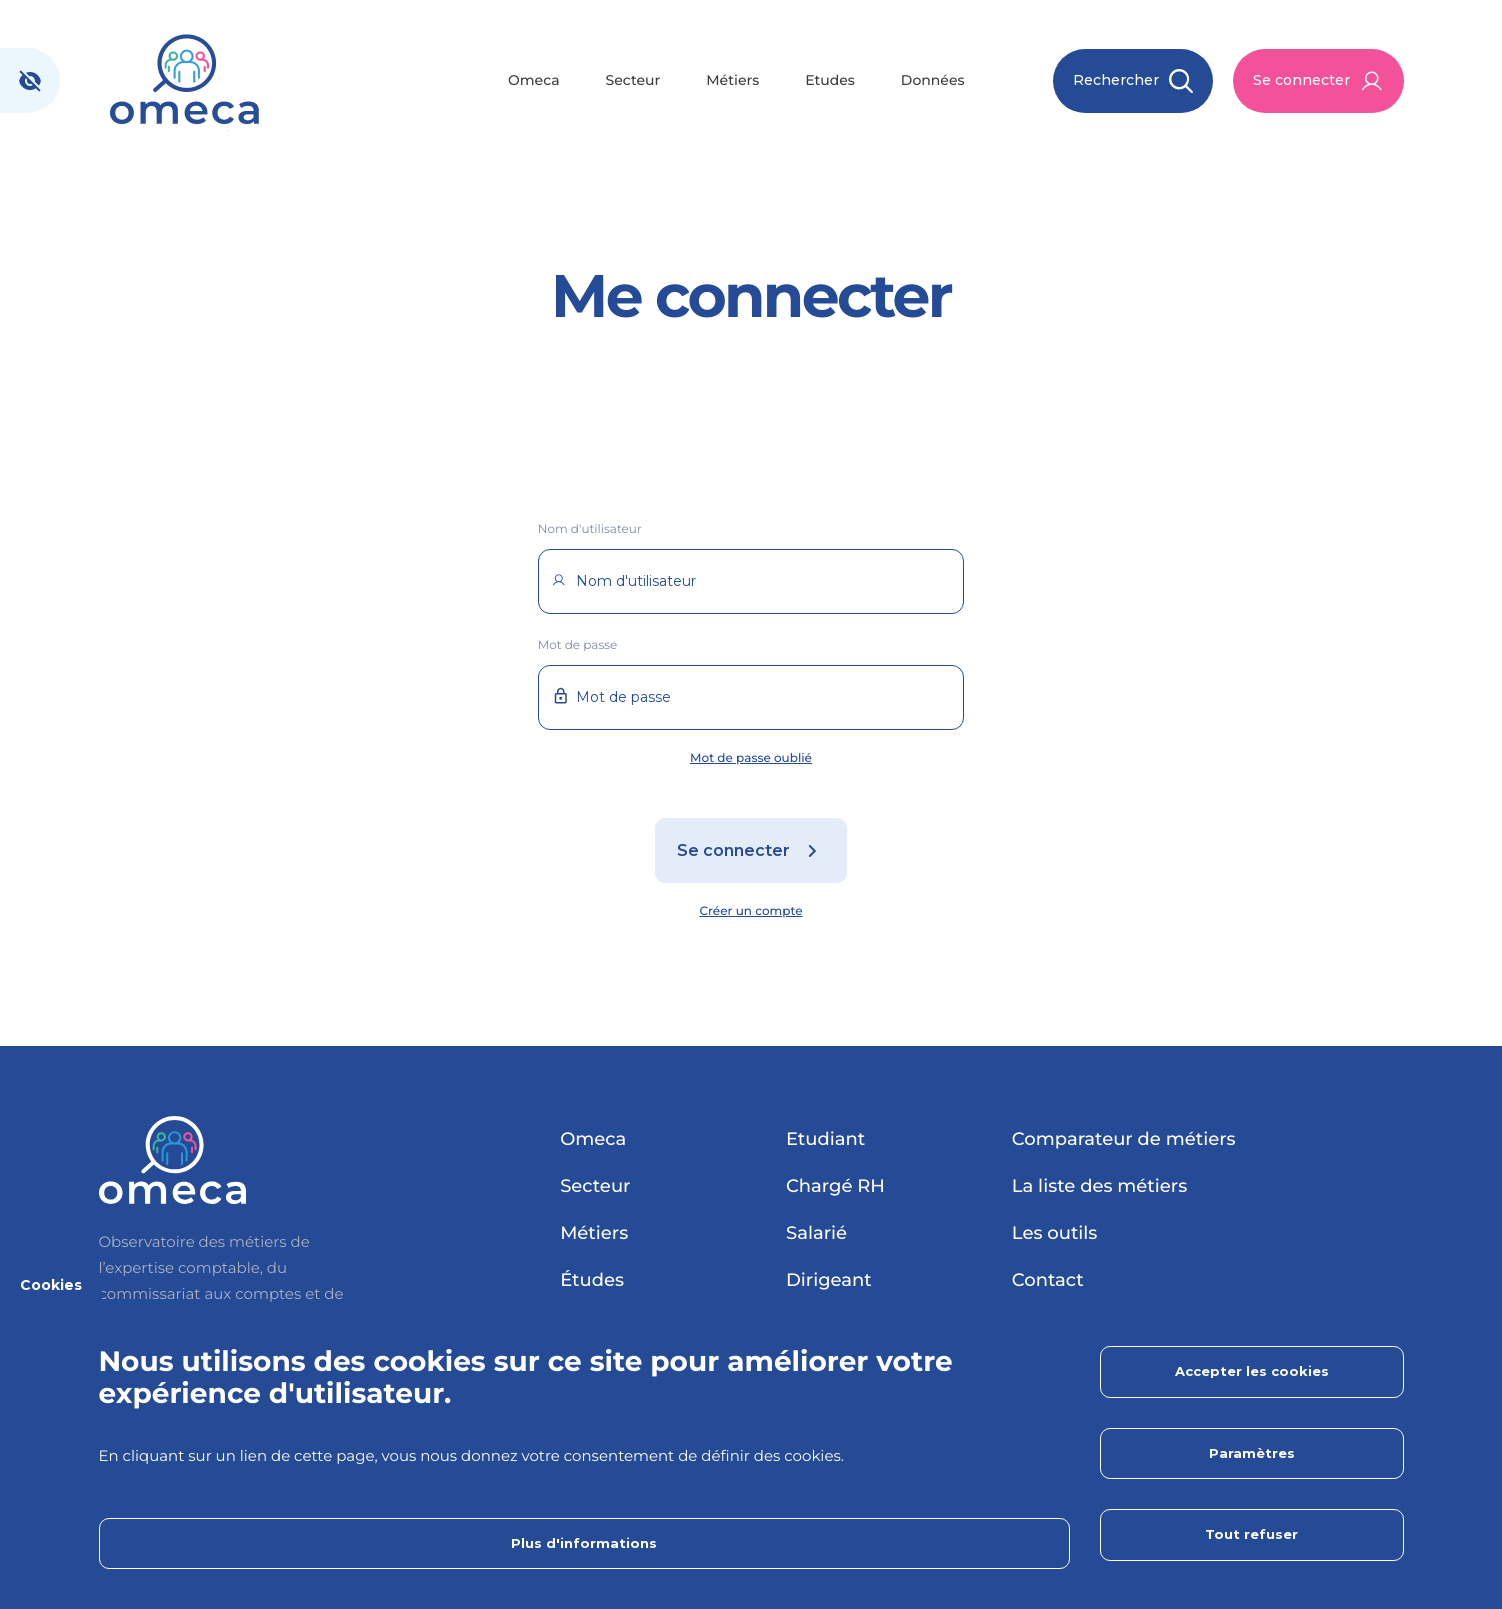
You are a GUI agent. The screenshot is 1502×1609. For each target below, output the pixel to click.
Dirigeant (829, 1280)
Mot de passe (578, 645)
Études (592, 1280)
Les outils (1055, 1233)
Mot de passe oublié (751, 758)
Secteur (633, 80)
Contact (1048, 1280)
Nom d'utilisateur (590, 529)
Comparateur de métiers (1124, 1139)
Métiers (732, 80)
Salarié (816, 1233)
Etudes (830, 80)
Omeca (534, 80)
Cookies (51, 1285)
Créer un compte (750, 911)
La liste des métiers (1099, 1186)
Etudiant (825, 1139)
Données (933, 80)
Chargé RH (835, 1186)
